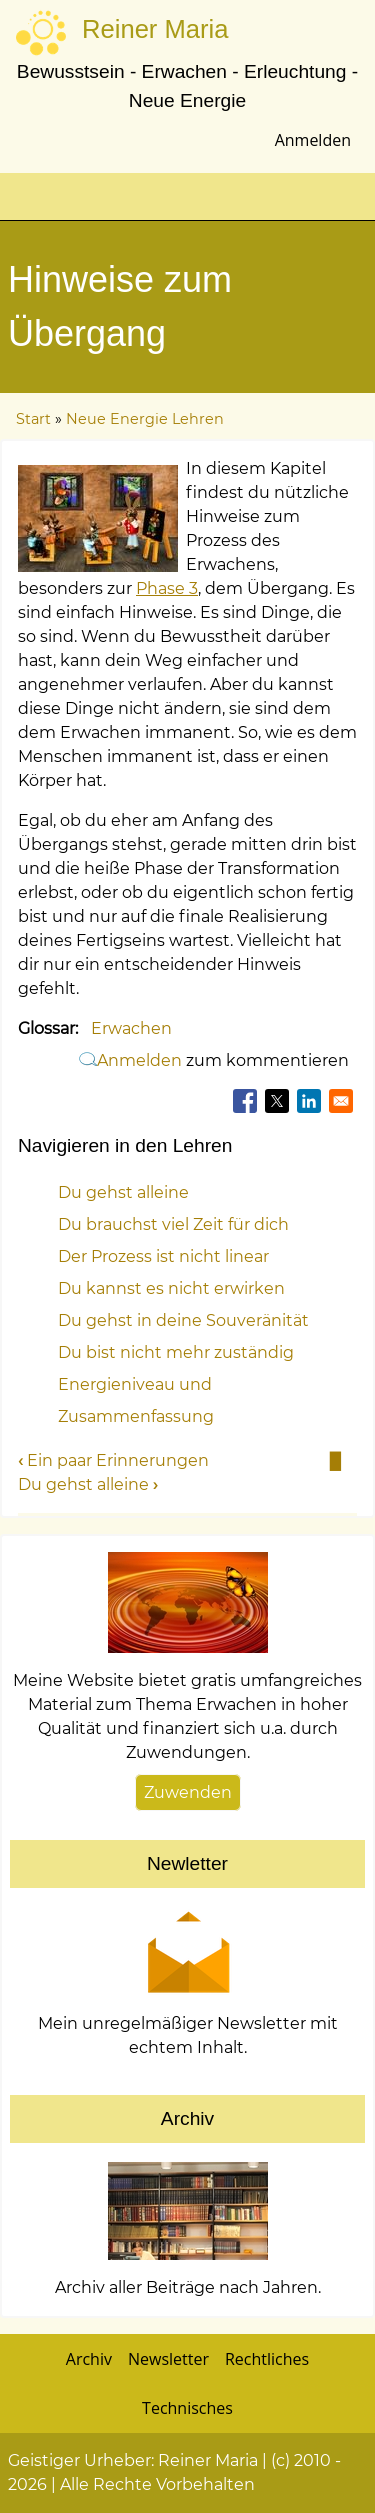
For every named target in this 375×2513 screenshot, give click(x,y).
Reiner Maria (155, 29)
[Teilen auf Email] (341, 1101)
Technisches (187, 2408)
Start (33, 419)
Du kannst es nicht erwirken (171, 1288)
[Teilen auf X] (277, 1101)
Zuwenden (188, 1792)
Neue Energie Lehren (145, 419)
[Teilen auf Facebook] (245, 1101)
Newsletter (168, 2359)
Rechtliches (267, 2359)
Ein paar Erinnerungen (113, 1460)
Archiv (89, 2359)
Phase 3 (167, 588)
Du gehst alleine (123, 1192)
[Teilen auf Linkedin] (309, 1101)
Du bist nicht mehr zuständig (176, 1352)
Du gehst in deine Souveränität (183, 1320)
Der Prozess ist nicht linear (163, 1256)
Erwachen (131, 1028)
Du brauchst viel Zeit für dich (173, 1224)
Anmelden (313, 140)
